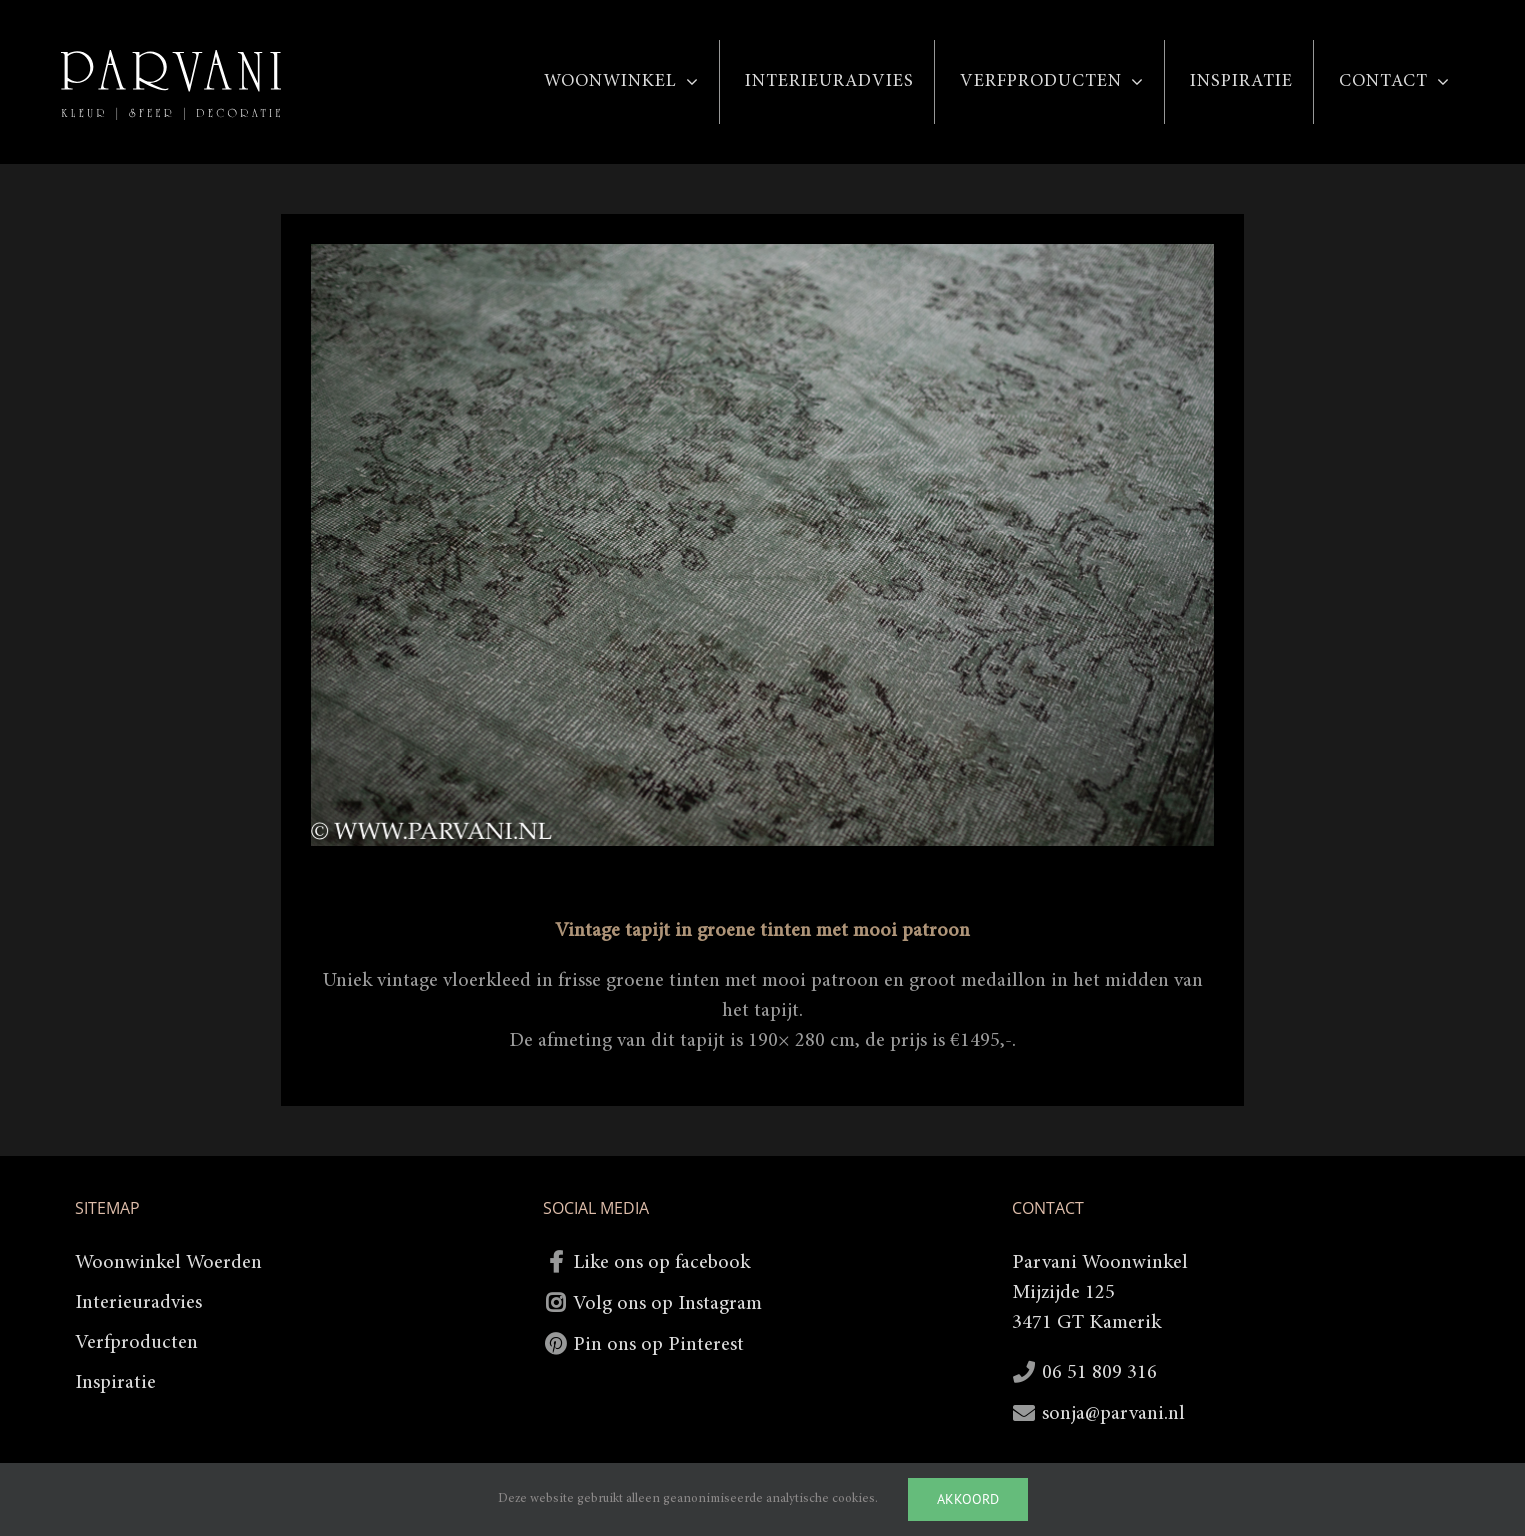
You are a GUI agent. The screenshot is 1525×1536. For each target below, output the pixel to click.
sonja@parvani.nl (1113, 1414)
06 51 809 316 (1099, 1373)
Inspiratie (115, 1383)
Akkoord (968, 1499)
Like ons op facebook (661, 1263)
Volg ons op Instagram (667, 1304)
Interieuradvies (138, 1303)
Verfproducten (136, 1343)
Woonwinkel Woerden (168, 1263)
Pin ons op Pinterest (658, 1345)
